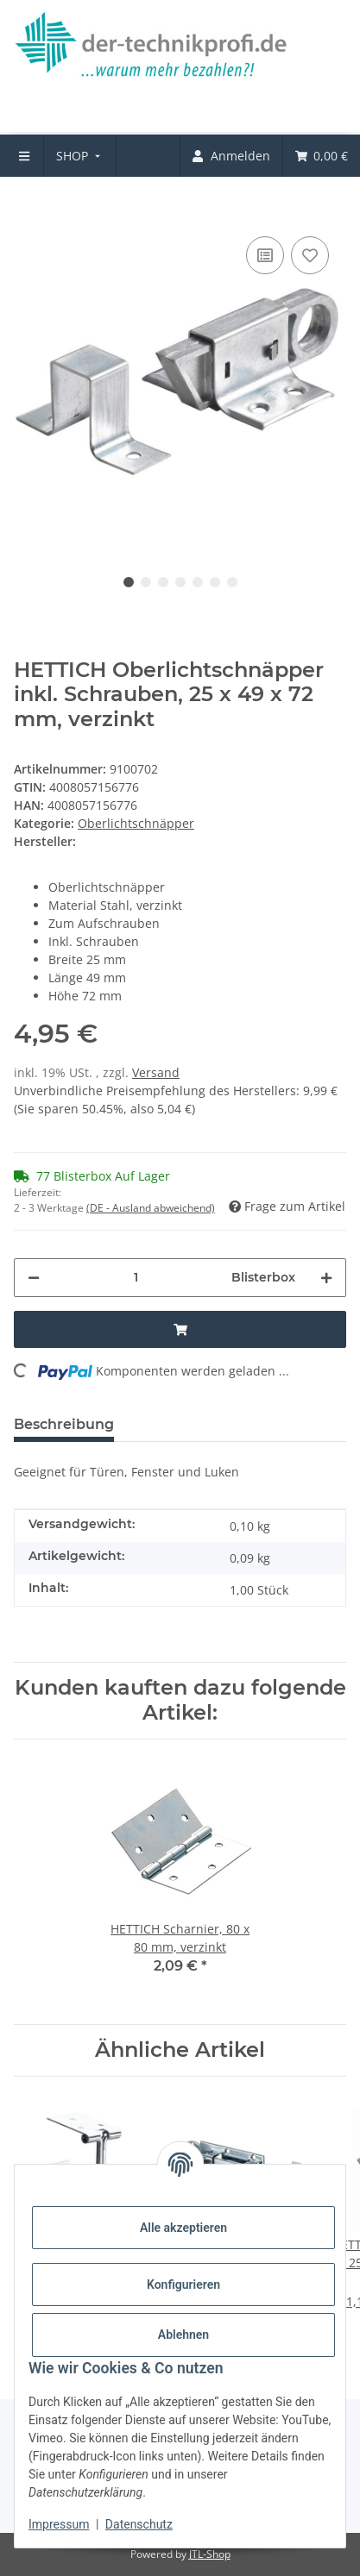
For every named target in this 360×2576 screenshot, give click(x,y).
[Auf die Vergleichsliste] (265, 255)
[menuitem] (80, 156)
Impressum (58, 2524)
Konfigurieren (183, 2284)
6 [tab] (215, 582)
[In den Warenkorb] (27, 206)
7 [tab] (232, 582)
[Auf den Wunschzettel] (310, 255)
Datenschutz (139, 2524)
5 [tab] (198, 582)
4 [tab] (180, 582)
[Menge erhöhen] (326, 1277)
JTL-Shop (210, 2554)
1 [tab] (128, 582)
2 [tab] (146, 582)
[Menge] (135, 1277)
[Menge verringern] (34, 1277)
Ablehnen (183, 2334)
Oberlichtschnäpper (136, 823)
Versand (156, 1072)
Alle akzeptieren (183, 2227)
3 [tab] (163, 582)
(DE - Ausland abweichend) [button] (150, 1207)
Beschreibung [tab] (64, 1424)
